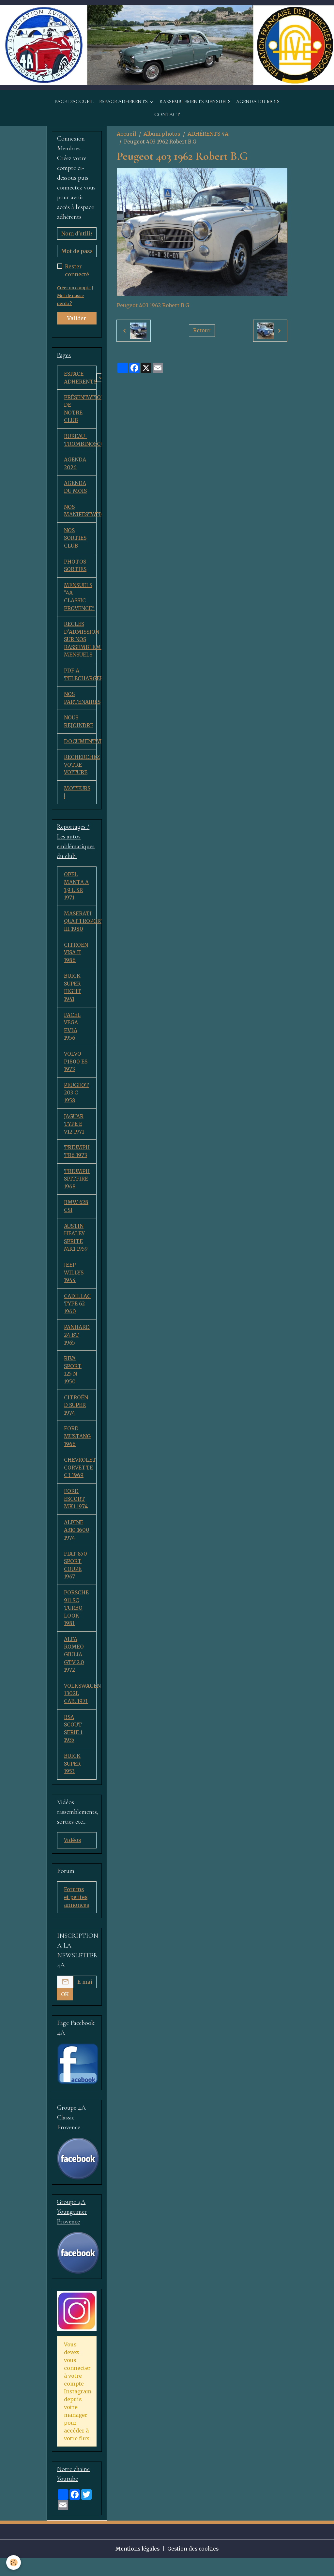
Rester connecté (77, 271)
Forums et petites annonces (77, 1916)
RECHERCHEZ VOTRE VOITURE (80, 770)
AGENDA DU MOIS (258, 102)
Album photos (162, 134)
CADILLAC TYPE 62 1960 (77, 1315)
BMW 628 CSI (76, 1217)
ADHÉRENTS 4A (208, 134)
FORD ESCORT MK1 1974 (76, 1513)
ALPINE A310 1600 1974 (76, 1545)
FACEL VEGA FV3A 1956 (72, 1035)
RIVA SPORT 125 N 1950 (73, 1383)
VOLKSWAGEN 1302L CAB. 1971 (80, 1710)
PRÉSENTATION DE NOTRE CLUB (80, 410)
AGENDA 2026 (75, 465)
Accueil (126, 134)
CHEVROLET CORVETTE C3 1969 (80, 1481)
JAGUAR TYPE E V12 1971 (74, 1133)
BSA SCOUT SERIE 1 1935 (73, 1746)
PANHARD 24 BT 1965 (77, 1347)
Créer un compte (74, 288)
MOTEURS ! (77, 798)
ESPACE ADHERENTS (124, 102)
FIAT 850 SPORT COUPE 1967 (75, 1580)
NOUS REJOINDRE (78, 726)
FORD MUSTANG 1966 (77, 1450)
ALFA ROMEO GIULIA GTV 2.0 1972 (74, 1671)
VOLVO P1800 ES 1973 (75, 1070)
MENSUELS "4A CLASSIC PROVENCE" (79, 600)
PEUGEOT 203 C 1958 (76, 1102)
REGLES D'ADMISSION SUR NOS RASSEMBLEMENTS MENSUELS (80, 643)
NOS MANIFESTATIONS (80, 513)
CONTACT (167, 115)
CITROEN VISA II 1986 (76, 960)
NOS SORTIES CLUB (75, 541)
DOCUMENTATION (80, 746)
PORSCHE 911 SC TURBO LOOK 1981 (76, 1624)
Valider (76, 319)
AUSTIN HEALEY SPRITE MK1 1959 (76, 1248)
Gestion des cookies (193, 2567)
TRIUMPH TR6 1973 (77, 1161)
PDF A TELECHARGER (80, 679)
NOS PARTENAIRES (80, 703)
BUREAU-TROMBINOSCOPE (80, 441)
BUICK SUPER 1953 (72, 1781)
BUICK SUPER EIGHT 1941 (72, 995)
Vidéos (73, 1858)
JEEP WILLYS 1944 (74, 1284)
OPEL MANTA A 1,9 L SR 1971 (76, 893)
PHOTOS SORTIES (75, 568)
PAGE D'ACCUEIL (74, 102)
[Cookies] (14, 2562)
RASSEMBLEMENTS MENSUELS (195, 102)
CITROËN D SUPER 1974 (76, 1418)
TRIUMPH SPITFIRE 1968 (77, 1189)
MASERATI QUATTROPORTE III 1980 (80, 928)
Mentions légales (136, 2567)
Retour (202, 331)
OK (65, 2012)
